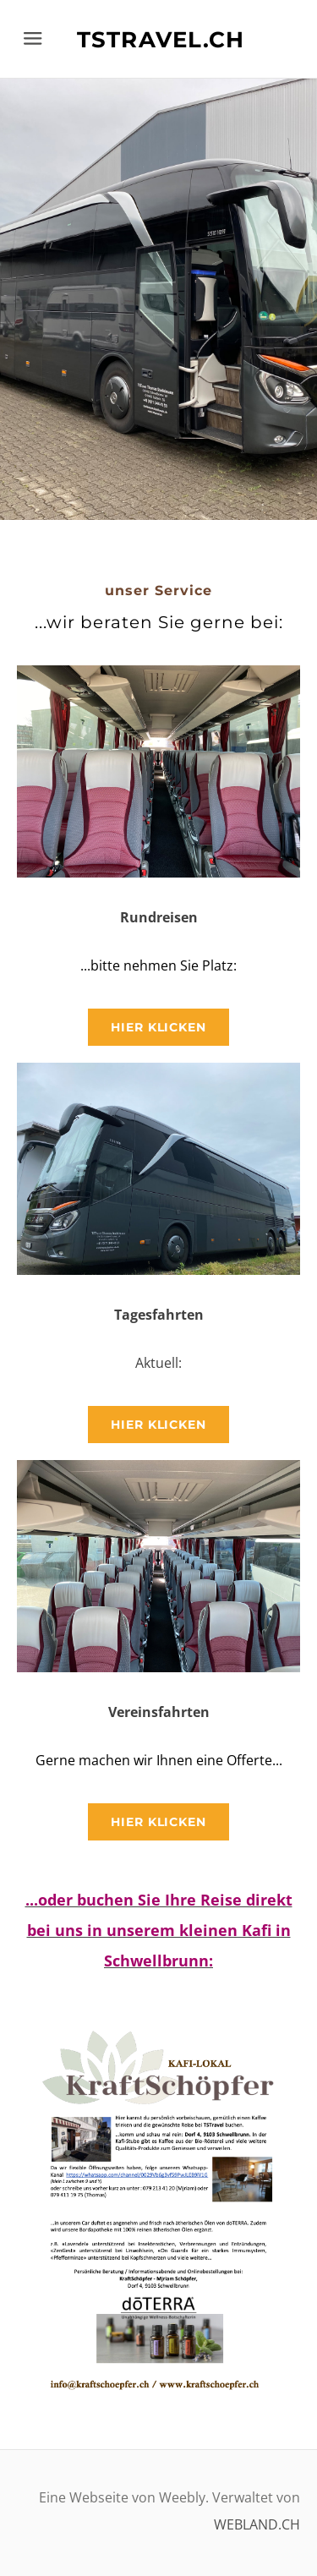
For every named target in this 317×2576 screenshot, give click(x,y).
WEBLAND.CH (257, 2524)
